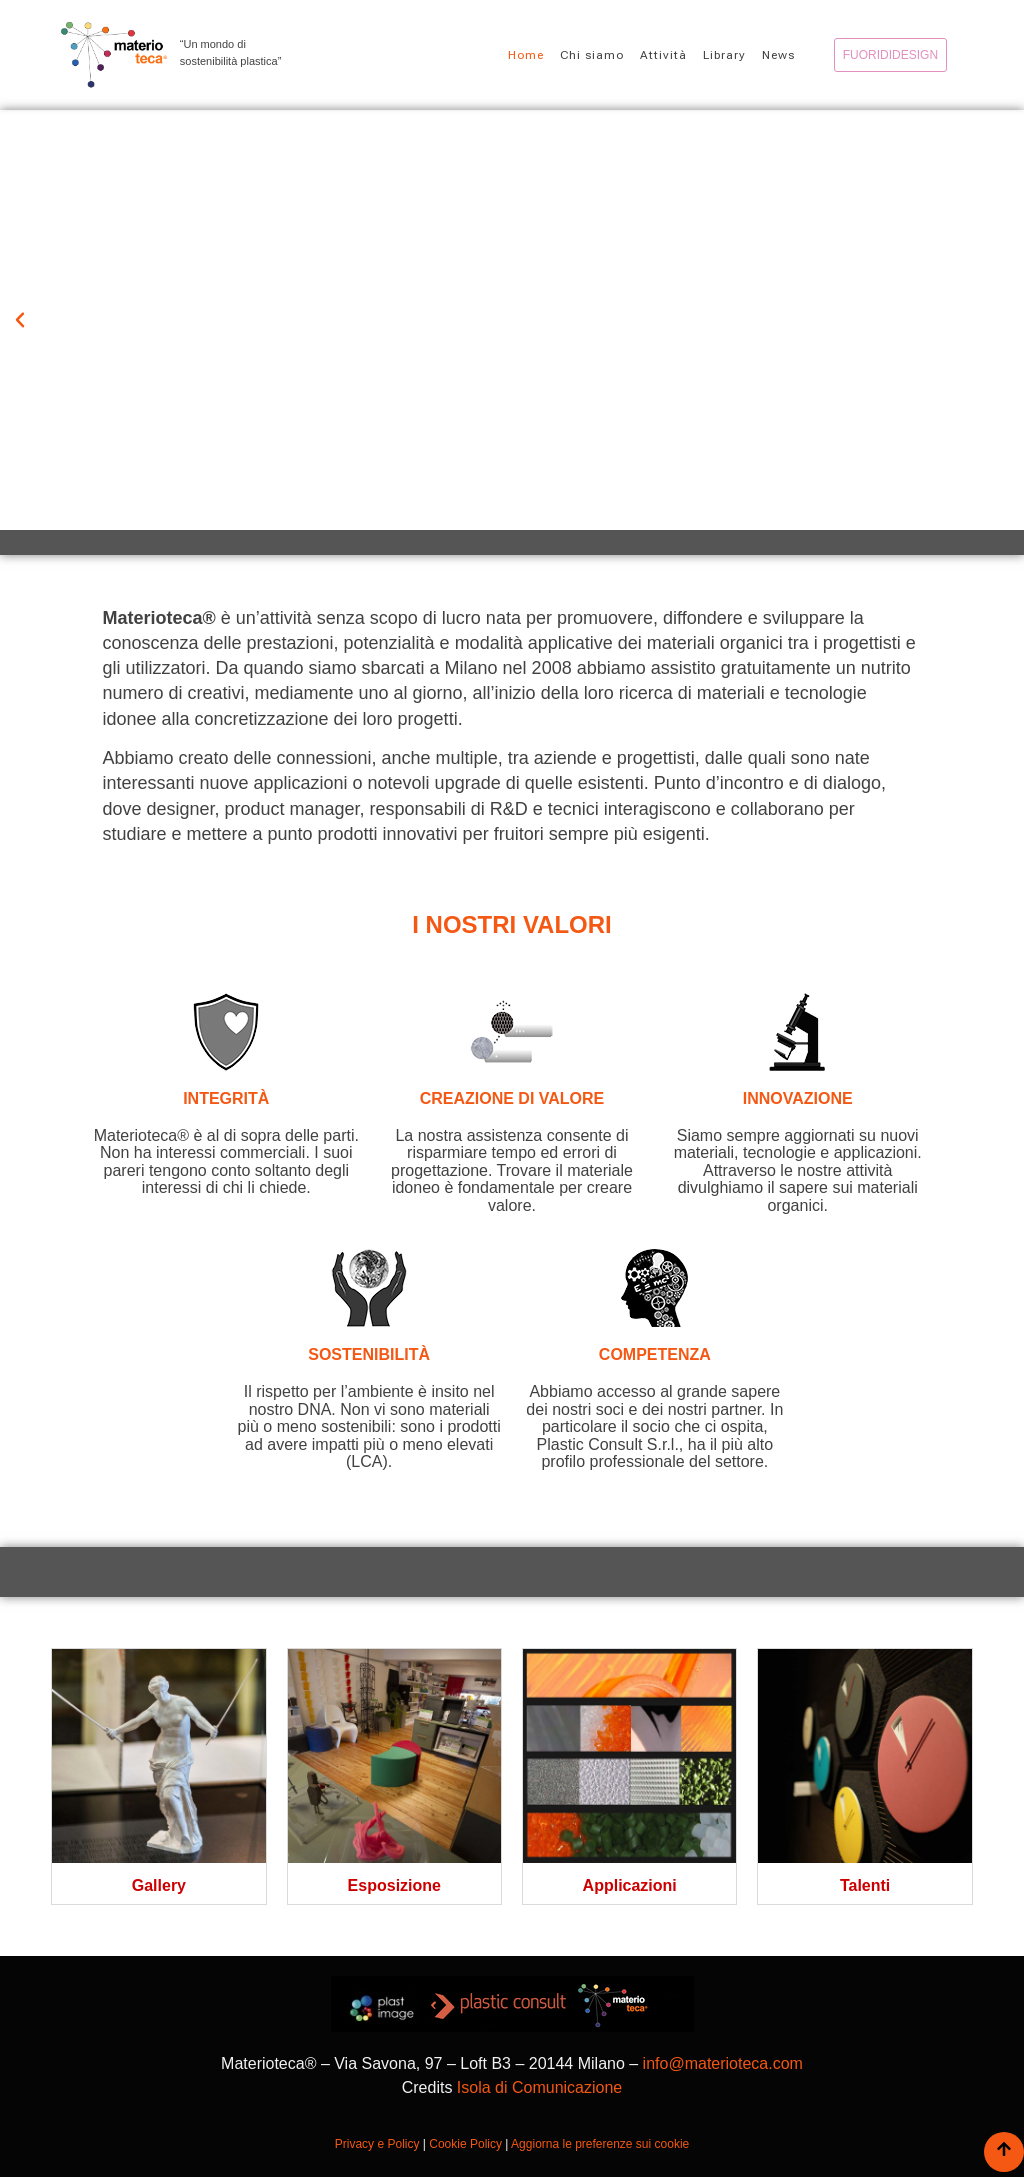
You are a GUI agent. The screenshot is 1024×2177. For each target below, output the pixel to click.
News (778, 55)
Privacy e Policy (377, 2144)
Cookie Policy (465, 2144)
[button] (20, 320)
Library (724, 55)
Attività (663, 55)
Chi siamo (592, 55)
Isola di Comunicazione (539, 2087)
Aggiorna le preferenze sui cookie (600, 2144)
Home (526, 55)
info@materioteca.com (723, 2063)
